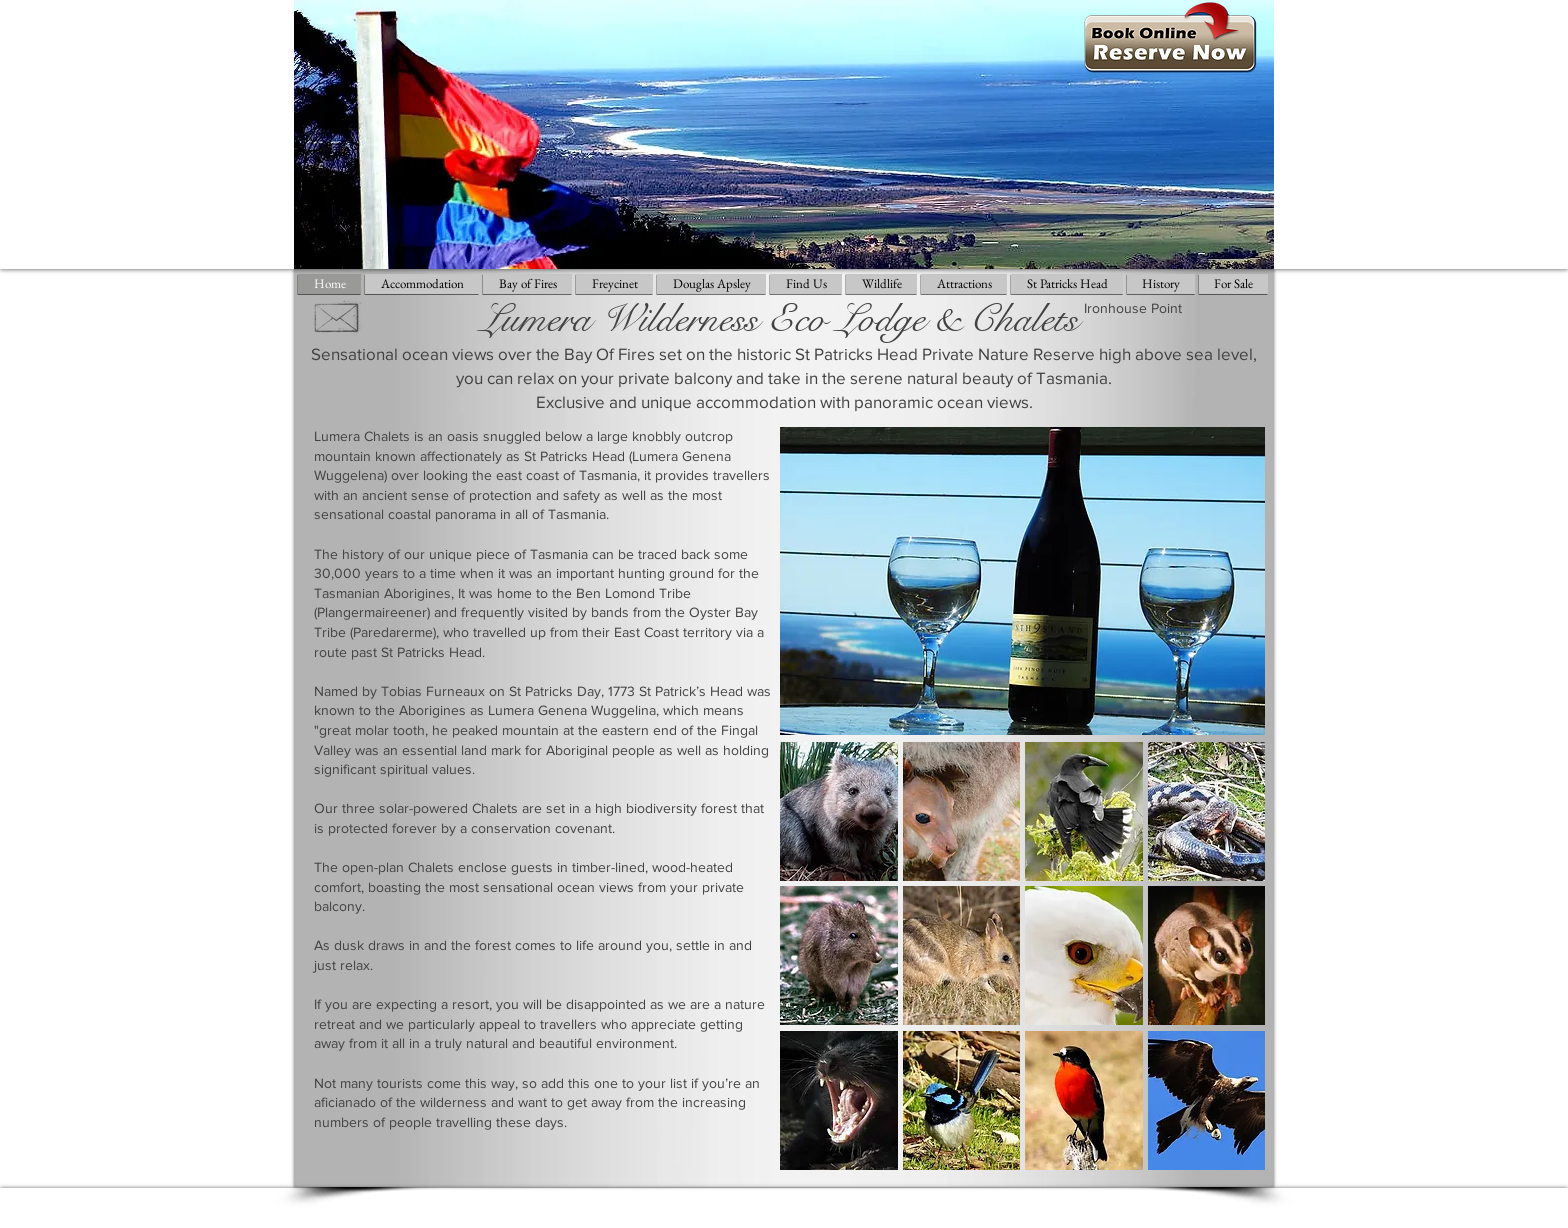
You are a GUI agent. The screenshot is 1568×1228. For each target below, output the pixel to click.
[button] (839, 811)
